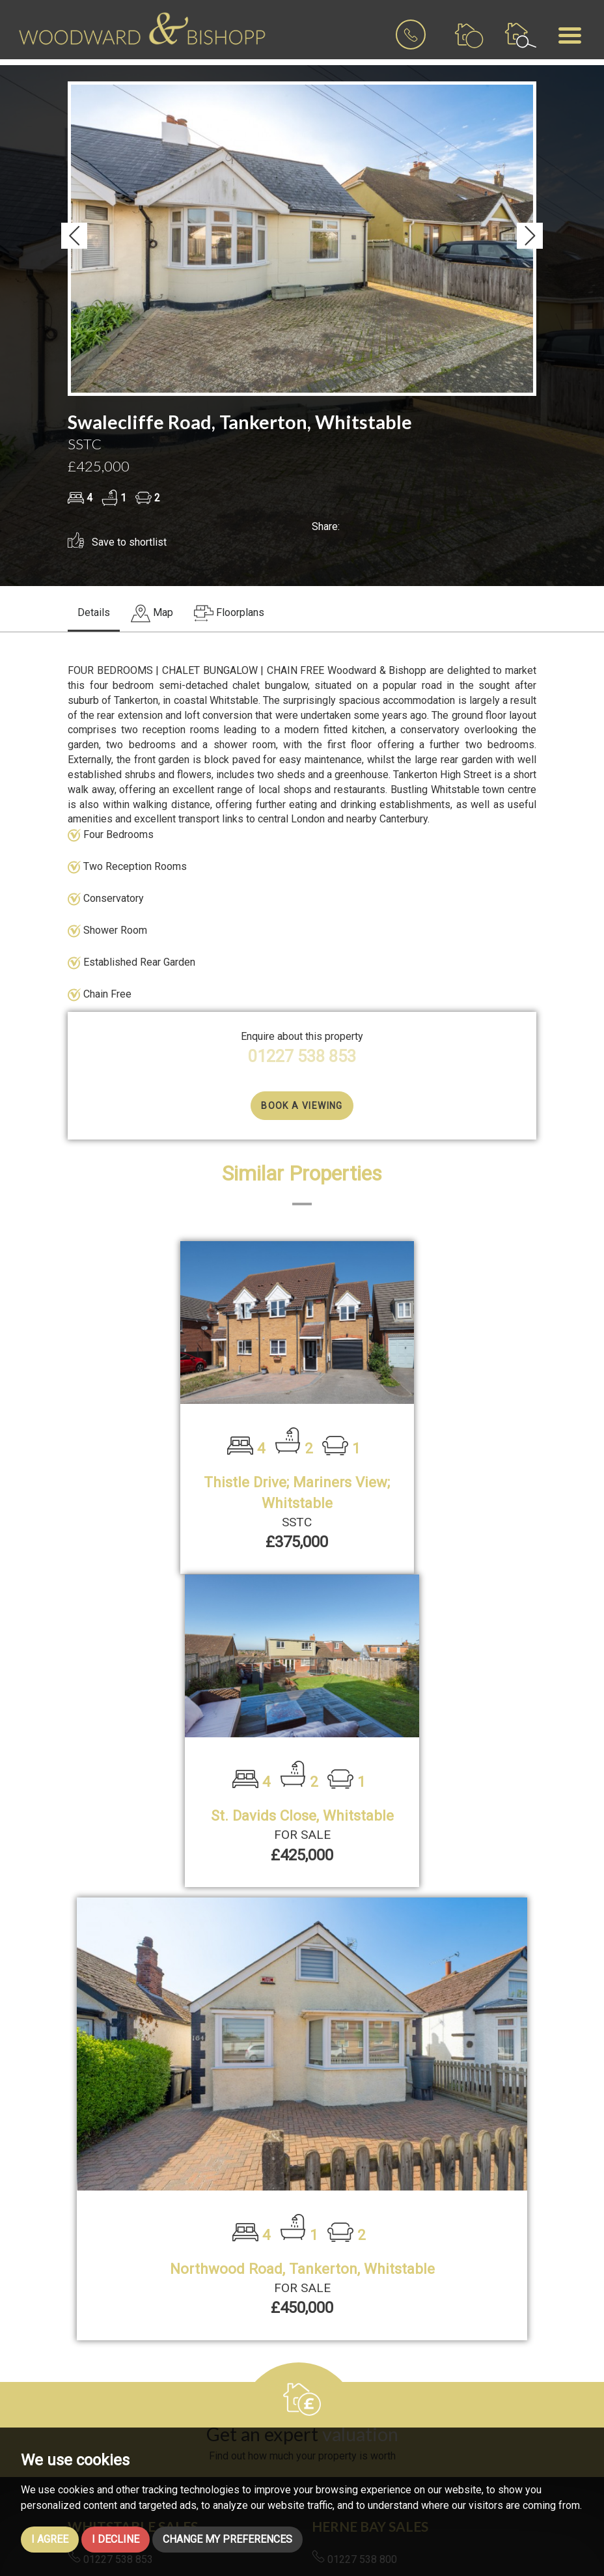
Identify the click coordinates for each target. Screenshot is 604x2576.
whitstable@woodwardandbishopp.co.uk (167, 2269)
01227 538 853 (302, 1056)
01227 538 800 (354, 2247)
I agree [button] (49, 2539)
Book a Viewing (302, 1105)
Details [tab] (93, 612)
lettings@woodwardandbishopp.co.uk (404, 2362)
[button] (74, 236)
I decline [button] (115, 2539)
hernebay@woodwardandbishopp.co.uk (408, 2269)
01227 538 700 (354, 2340)
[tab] (152, 614)
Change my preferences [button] (227, 2539)
